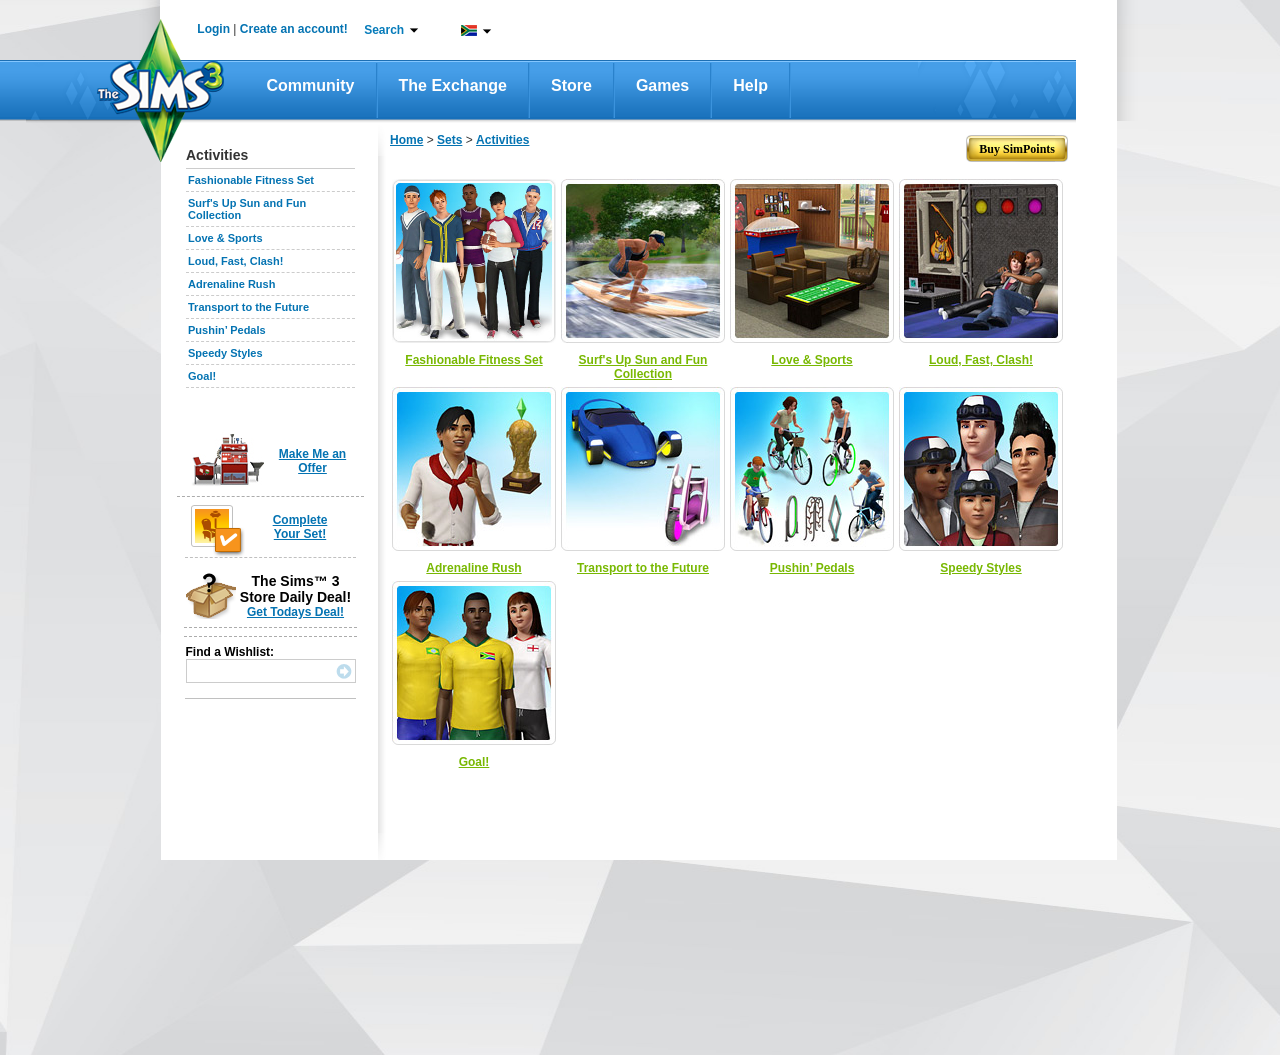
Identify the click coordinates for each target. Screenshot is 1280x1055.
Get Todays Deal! (295, 612)
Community (311, 85)
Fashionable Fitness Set (251, 180)
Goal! (202, 376)
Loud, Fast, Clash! (235, 261)
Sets (449, 140)
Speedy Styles (225, 353)
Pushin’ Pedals (227, 330)
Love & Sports (225, 238)
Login (213, 29)
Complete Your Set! (300, 527)
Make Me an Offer (312, 461)
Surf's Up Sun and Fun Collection (643, 367)
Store (571, 85)
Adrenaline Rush (231, 284)
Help (750, 85)
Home (406, 140)
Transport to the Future (248, 307)
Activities (502, 140)
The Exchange (453, 85)
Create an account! (294, 29)
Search (384, 30)
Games (662, 85)
